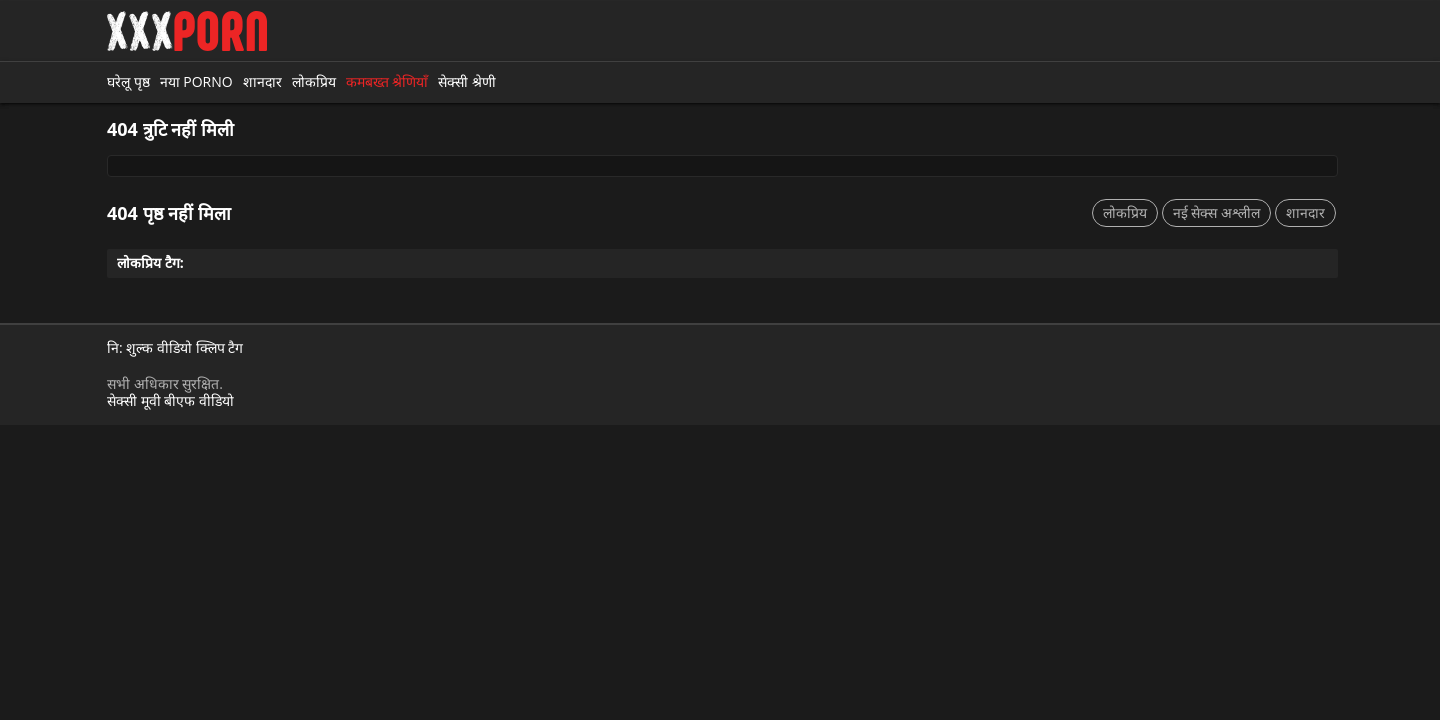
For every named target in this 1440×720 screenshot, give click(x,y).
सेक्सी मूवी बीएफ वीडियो (170, 400)
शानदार (262, 81)
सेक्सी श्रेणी (467, 81)
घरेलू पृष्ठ (128, 81)
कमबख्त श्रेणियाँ (387, 81)
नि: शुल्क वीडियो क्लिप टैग (175, 348)
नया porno (196, 81)
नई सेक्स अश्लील (1216, 212)
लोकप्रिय (314, 81)
